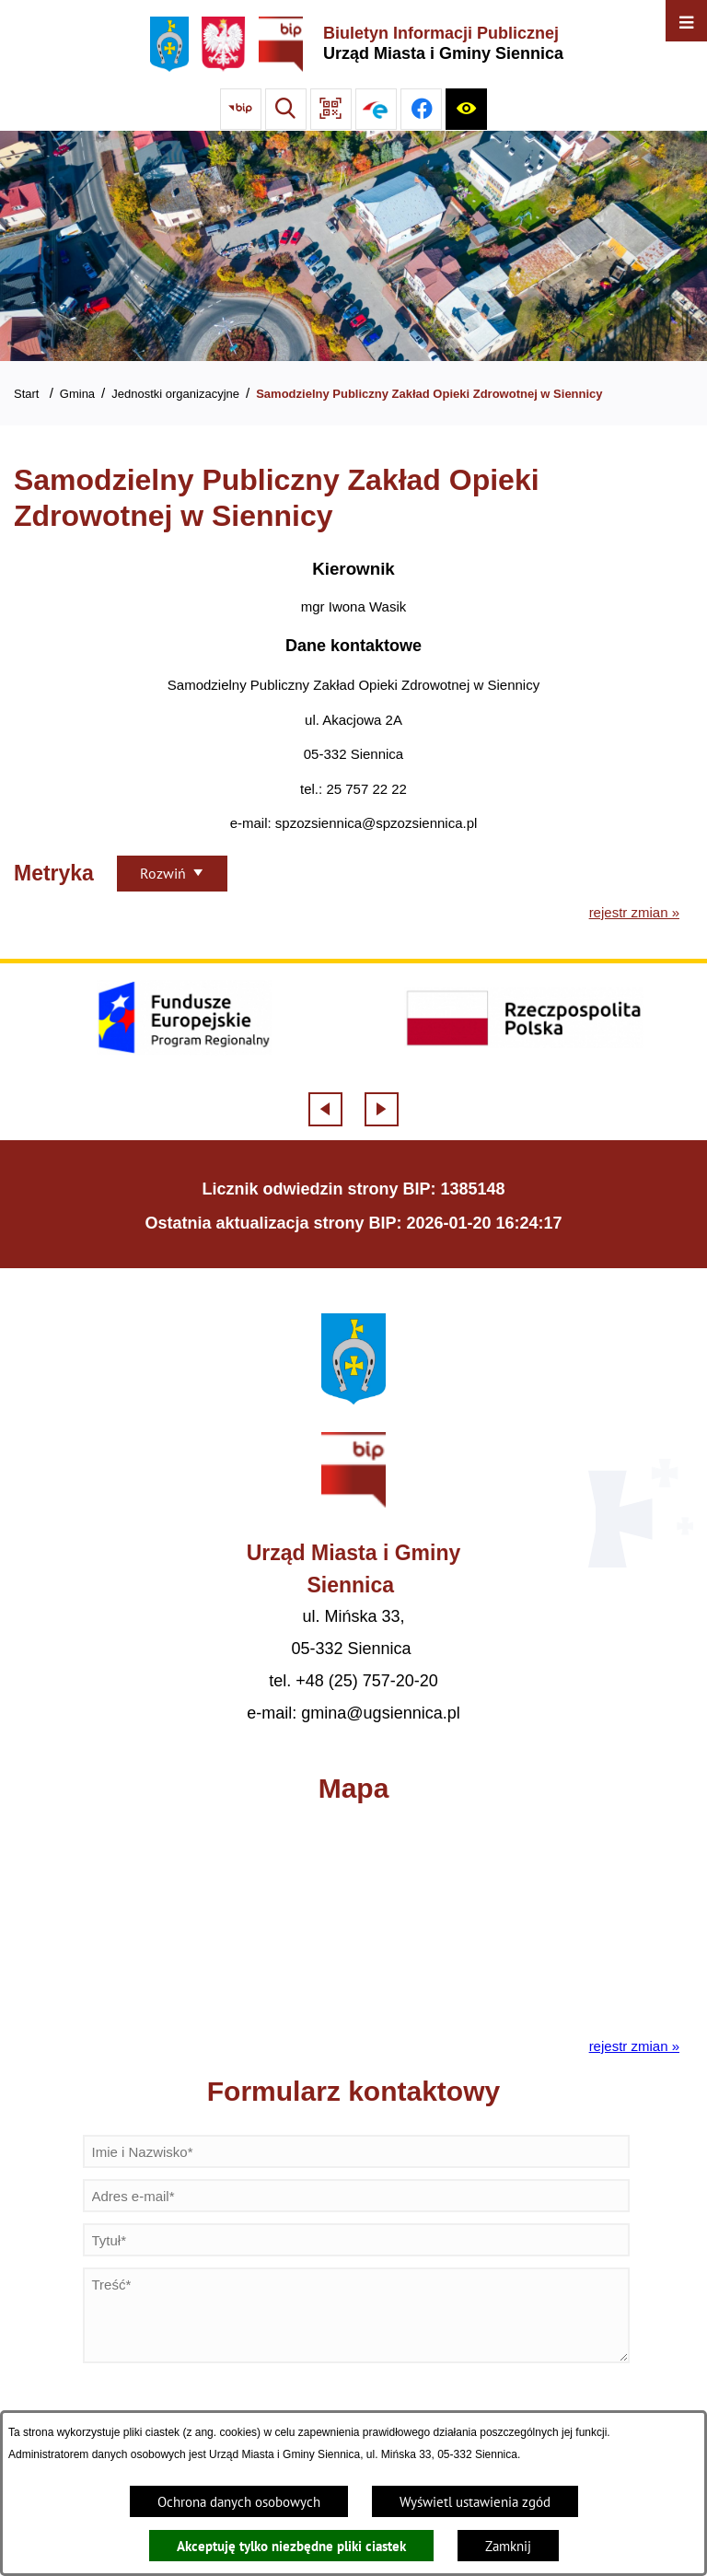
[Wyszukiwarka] (286, 109)
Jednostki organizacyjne (175, 394)
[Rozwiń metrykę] (172, 874)
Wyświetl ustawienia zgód (475, 2502)
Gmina (77, 394)
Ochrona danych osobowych (238, 2502)
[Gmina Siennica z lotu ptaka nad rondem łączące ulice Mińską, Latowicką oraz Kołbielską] (353, 246)
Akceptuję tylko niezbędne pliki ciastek (291, 2546)
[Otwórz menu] (686, 20)
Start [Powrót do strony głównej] (26, 394)
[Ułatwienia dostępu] (466, 109)
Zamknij (508, 2546)
